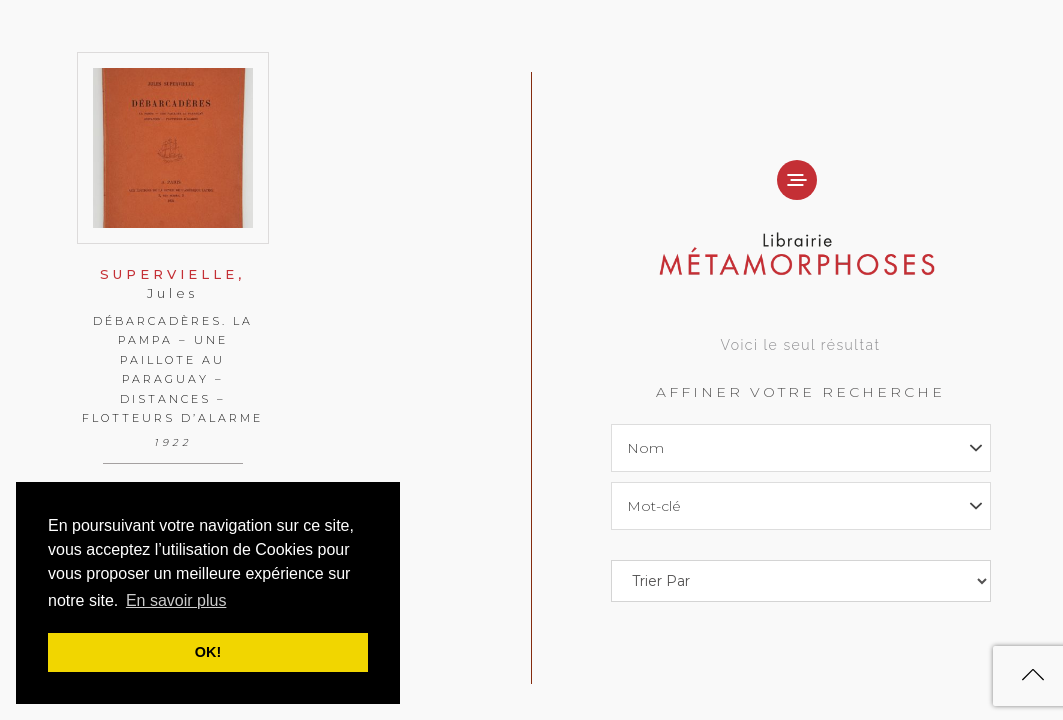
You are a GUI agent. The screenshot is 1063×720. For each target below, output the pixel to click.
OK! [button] (208, 652)
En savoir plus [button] (176, 600)
